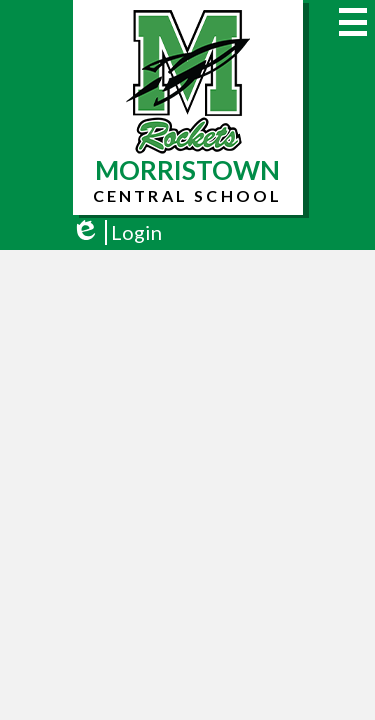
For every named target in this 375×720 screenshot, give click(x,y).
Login (116, 232)
